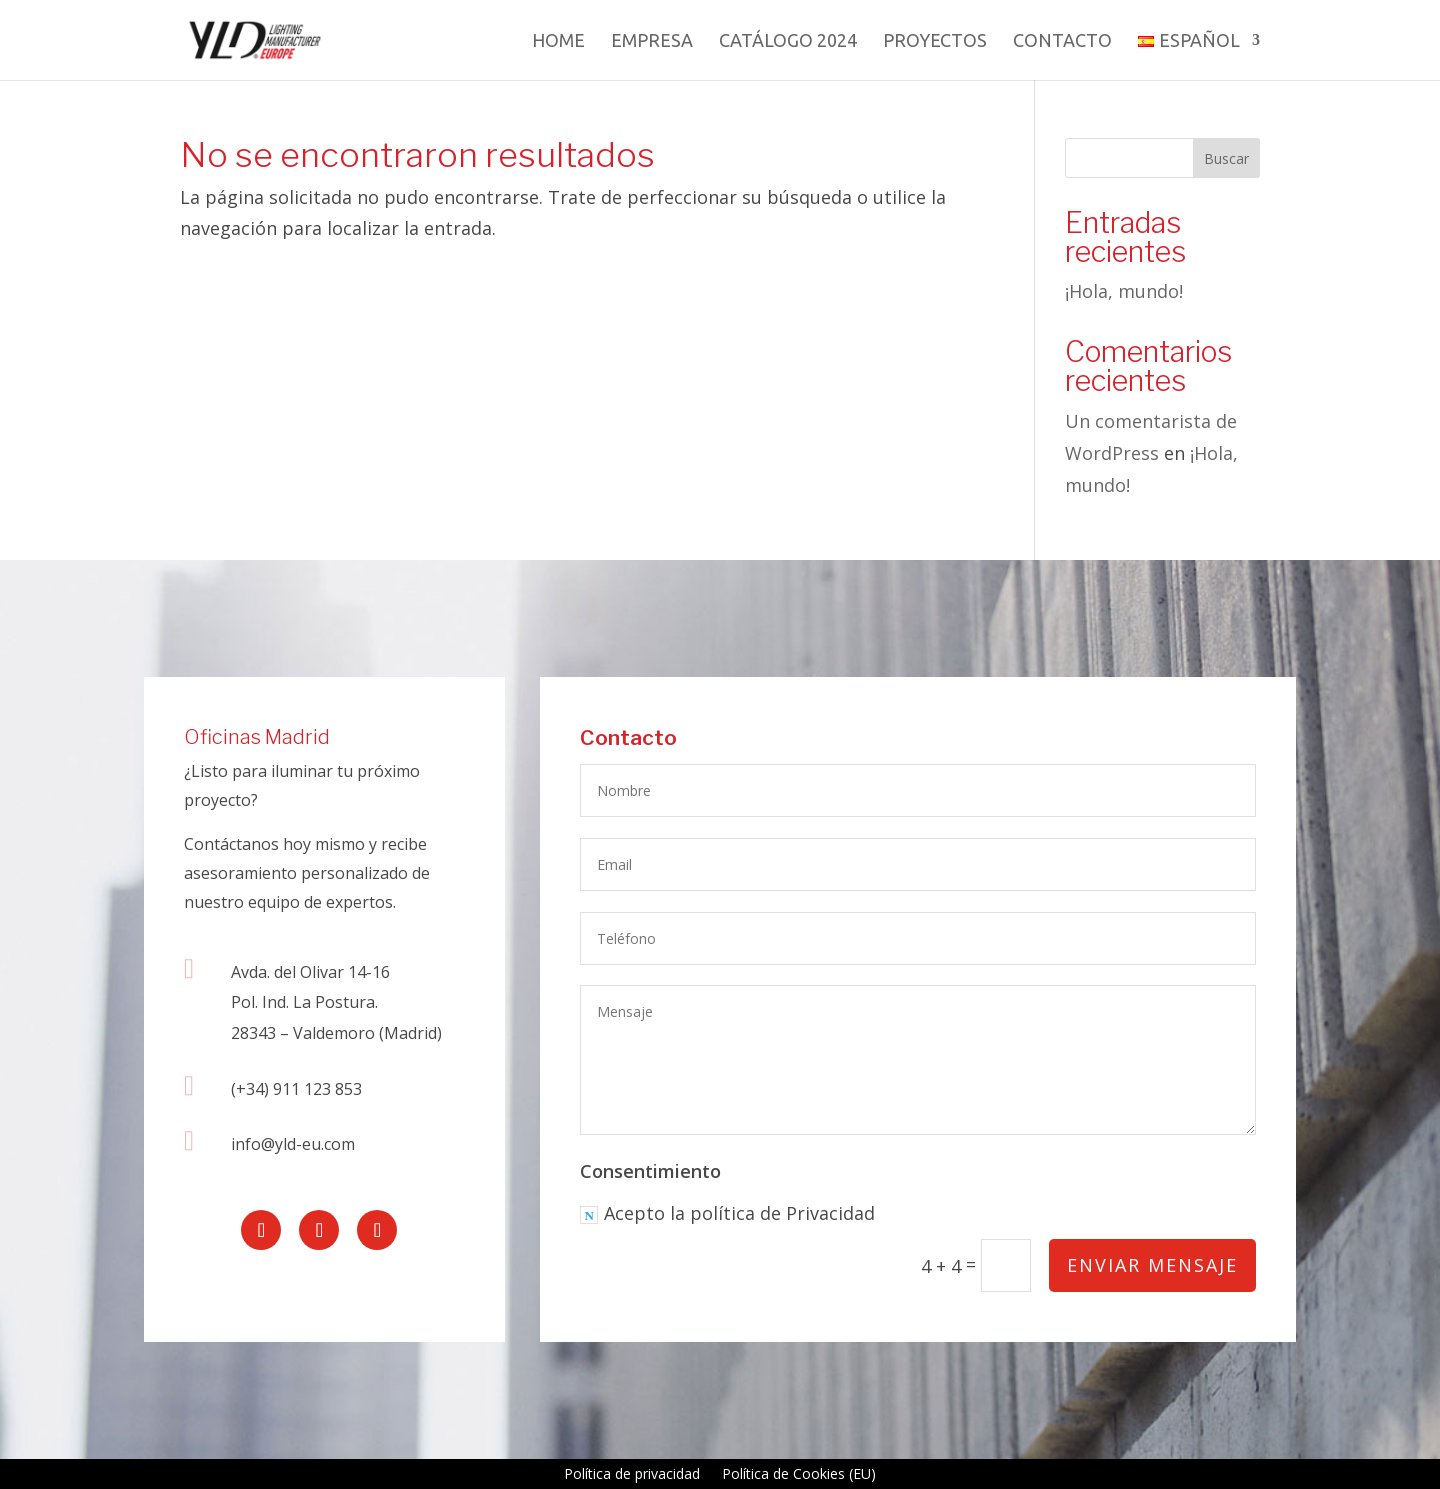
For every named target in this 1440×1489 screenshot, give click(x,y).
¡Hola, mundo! (1124, 291)
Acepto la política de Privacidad (729, 1216)
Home (558, 41)
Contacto (1062, 41)
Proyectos (935, 41)
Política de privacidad (632, 1475)
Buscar (1226, 158)
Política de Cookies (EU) (799, 1475)
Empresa (652, 41)
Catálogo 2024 (788, 41)
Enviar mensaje (1151, 1266)
